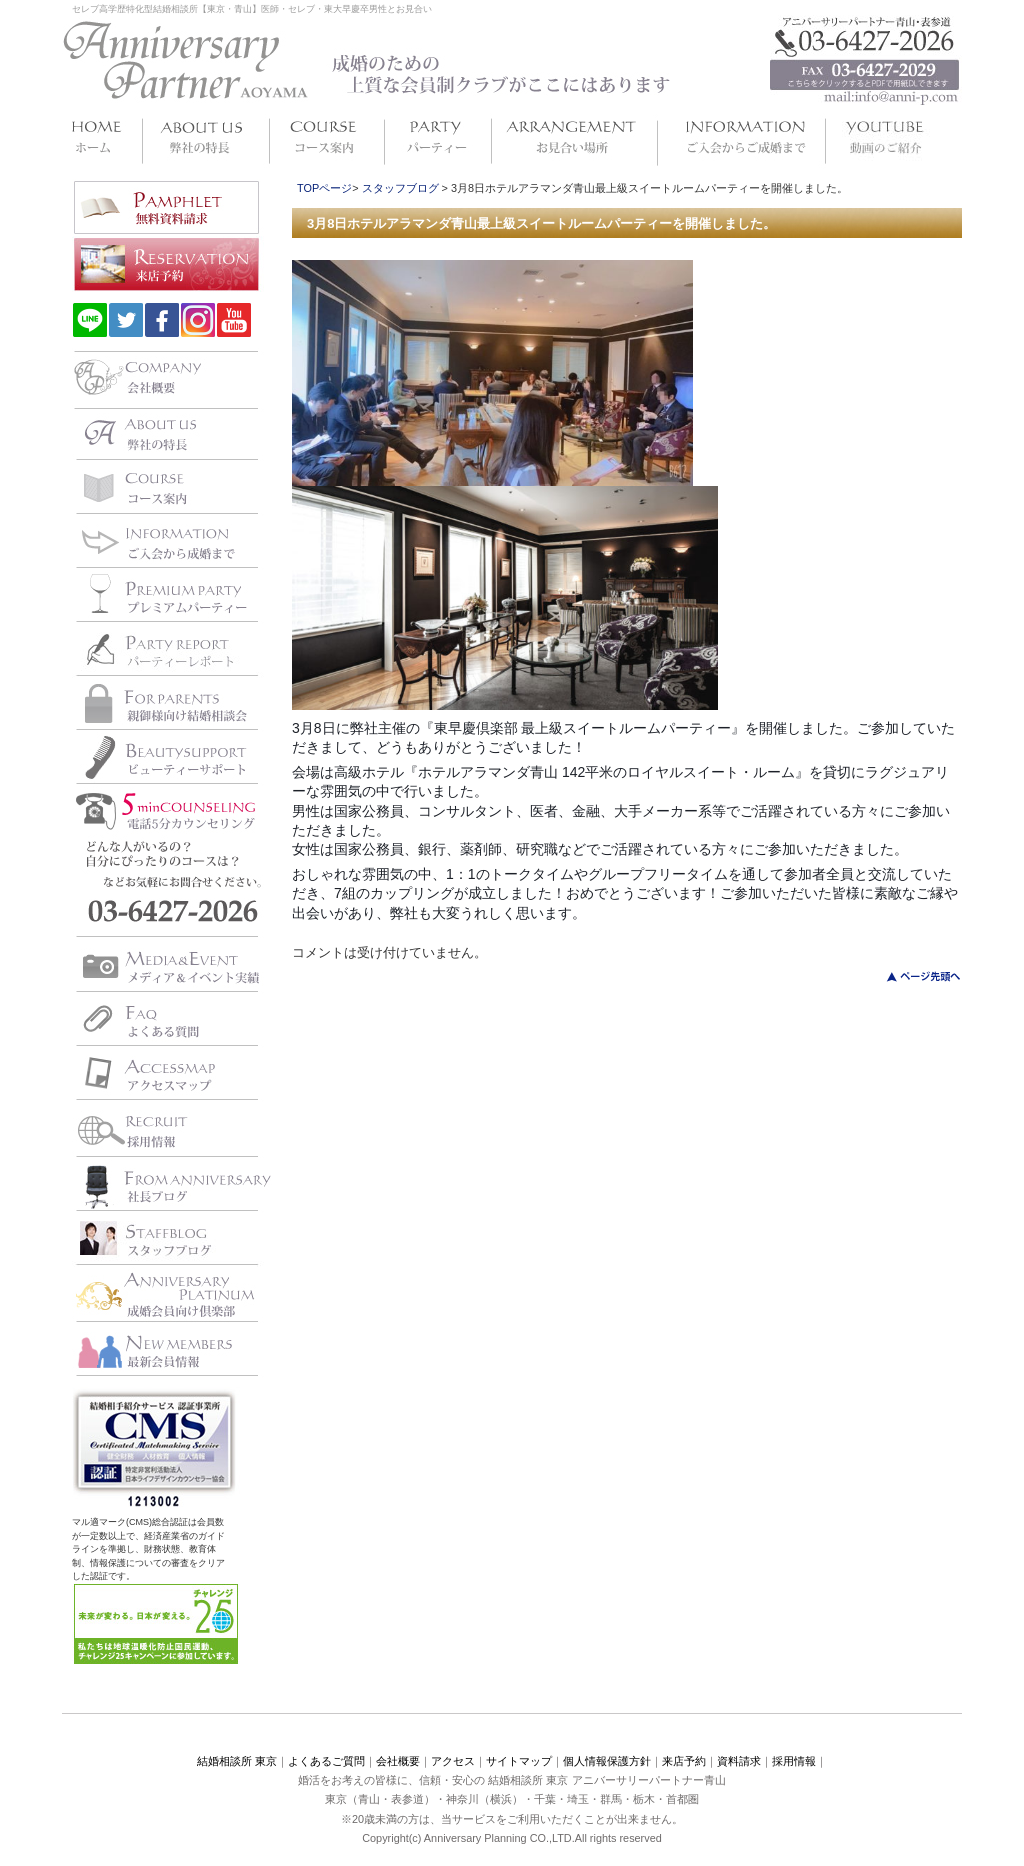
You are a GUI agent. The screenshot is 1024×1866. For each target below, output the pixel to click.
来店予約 (684, 1761)
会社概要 (398, 1761)
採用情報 (794, 1761)
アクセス (453, 1761)
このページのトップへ (911, 976)
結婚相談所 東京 (237, 1761)
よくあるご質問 (326, 1761)
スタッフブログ (400, 188)
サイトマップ (519, 1761)
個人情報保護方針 (607, 1761)
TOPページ (324, 188)
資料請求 (739, 1761)
